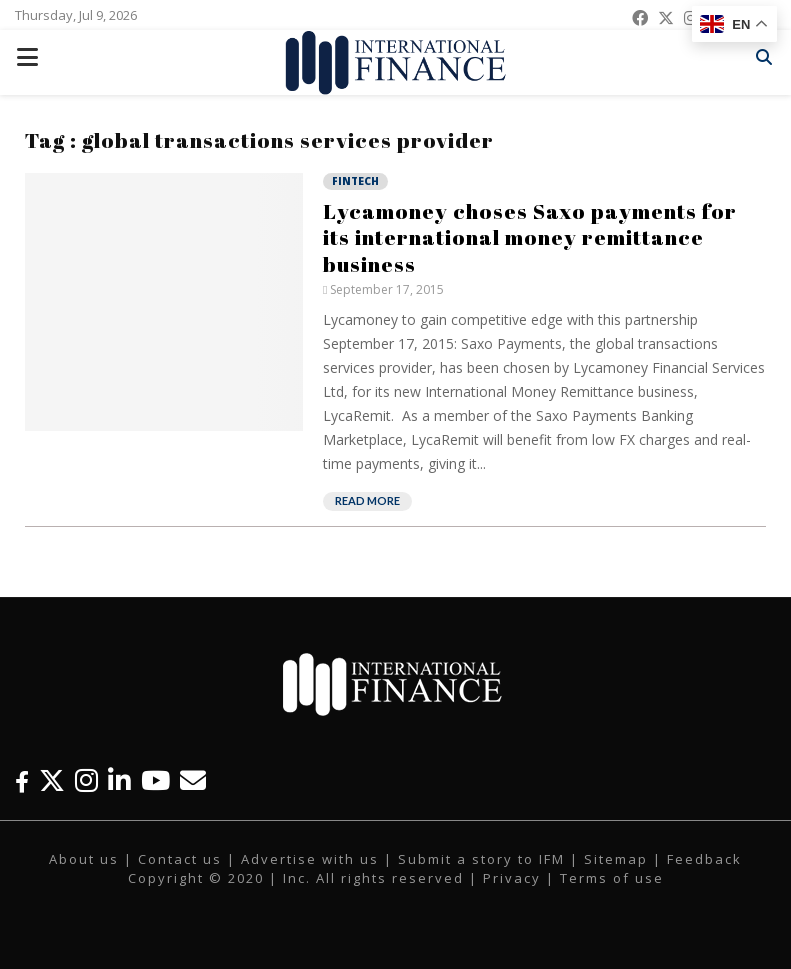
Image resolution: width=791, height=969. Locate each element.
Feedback (704, 859)
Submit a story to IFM (481, 859)
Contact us (180, 859)
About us (84, 859)
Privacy (512, 878)
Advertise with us (310, 859)
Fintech (355, 181)
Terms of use (612, 878)
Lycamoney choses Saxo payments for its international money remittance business (530, 237)
